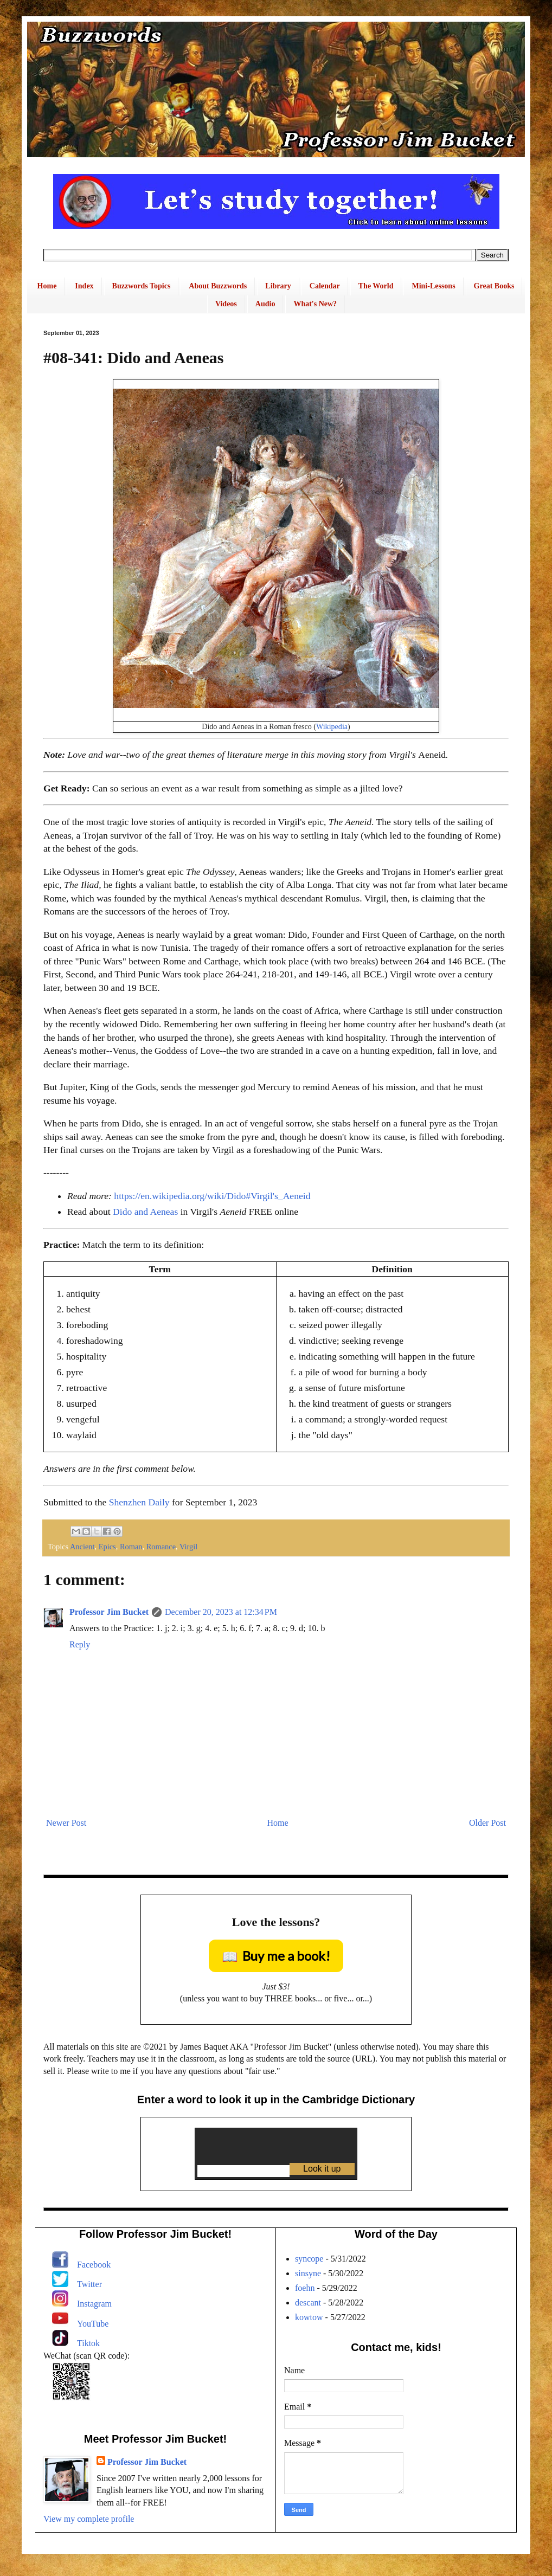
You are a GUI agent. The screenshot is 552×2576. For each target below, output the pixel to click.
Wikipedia (332, 726)
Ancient (82, 1546)
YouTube (92, 2323)
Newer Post (66, 1822)
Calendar (325, 286)
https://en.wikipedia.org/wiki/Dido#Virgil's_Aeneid (212, 1195)
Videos (226, 304)
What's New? (315, 304)
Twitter (89, 2284)
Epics (107, 1546)
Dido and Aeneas (145, 1211)
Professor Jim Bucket (109, 1612)
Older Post (487, 1822)
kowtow (309, 2317)
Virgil (188, 1546)
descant (308, 2302)
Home (47, 286)
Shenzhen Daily (139, 1502)
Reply (79, 1644)
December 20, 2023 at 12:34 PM (221, 1612)
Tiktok (88, 2343)
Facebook (94, 2264)
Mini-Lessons (433, 286)
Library (278, 286)
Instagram (94, 2303)
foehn (304, 2287)
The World (376, 286)
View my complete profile (88, 2518)
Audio (265, 304)
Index (84, 286)
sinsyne (308, 2273)
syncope (309, 2258)
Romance (161, 1546)
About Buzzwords (218, 286)
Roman (131, 1546)
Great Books (494, 286)
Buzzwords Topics (141, 286)
